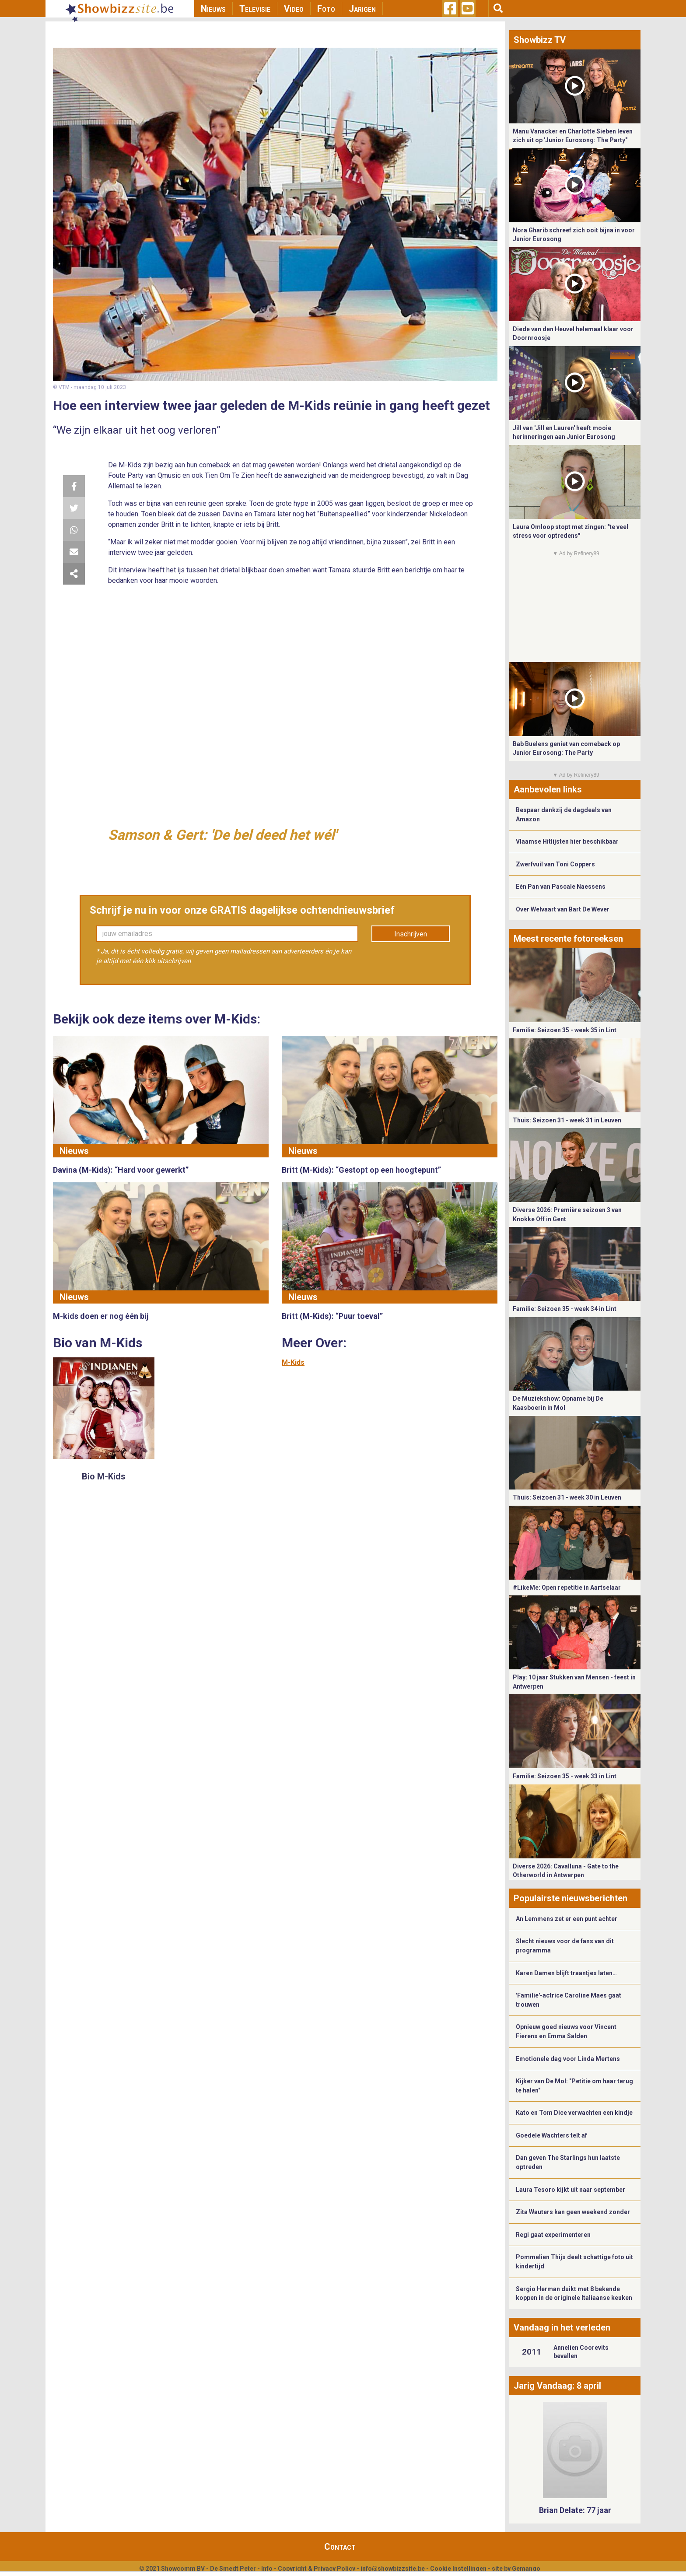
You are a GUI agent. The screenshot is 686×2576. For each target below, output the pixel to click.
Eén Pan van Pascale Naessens (561, 886)
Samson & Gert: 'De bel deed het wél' (222, 835)
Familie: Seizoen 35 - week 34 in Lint (564, 1308)
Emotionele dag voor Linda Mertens (568, 2058)
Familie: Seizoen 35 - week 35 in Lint (564, 1030)
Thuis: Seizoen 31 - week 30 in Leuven (567, 1497)
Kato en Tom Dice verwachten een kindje (574, 2112)
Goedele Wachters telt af (551, 2135)
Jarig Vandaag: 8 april (557, 2385)
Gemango (526, 2568)
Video (294, 9)
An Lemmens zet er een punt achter (566, 1918)
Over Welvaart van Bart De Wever (562, 909)
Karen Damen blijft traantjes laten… (566, 1973)
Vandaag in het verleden (562, 2327)
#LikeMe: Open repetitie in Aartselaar (567, 1587)
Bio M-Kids (104, 1476)
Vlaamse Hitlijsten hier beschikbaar (567, 841)
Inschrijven (410, 934)
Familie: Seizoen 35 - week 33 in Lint (564, 1776)
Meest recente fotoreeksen (568, 938)
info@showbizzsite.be (392, 2568)
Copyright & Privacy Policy (316, 2568)
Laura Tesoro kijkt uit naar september (570, 2189)
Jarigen (362, 9)
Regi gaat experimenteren (553, 2234)
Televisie (254, 9)
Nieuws (213, 9)
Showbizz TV (540, 40)
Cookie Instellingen (458, 2568)
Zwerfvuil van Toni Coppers (555, 864)
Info (267, 2568)
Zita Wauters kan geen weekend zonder (573, 2211)
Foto (326, 9)
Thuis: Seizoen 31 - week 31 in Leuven (567, 1120)
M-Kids (293, 1362)
